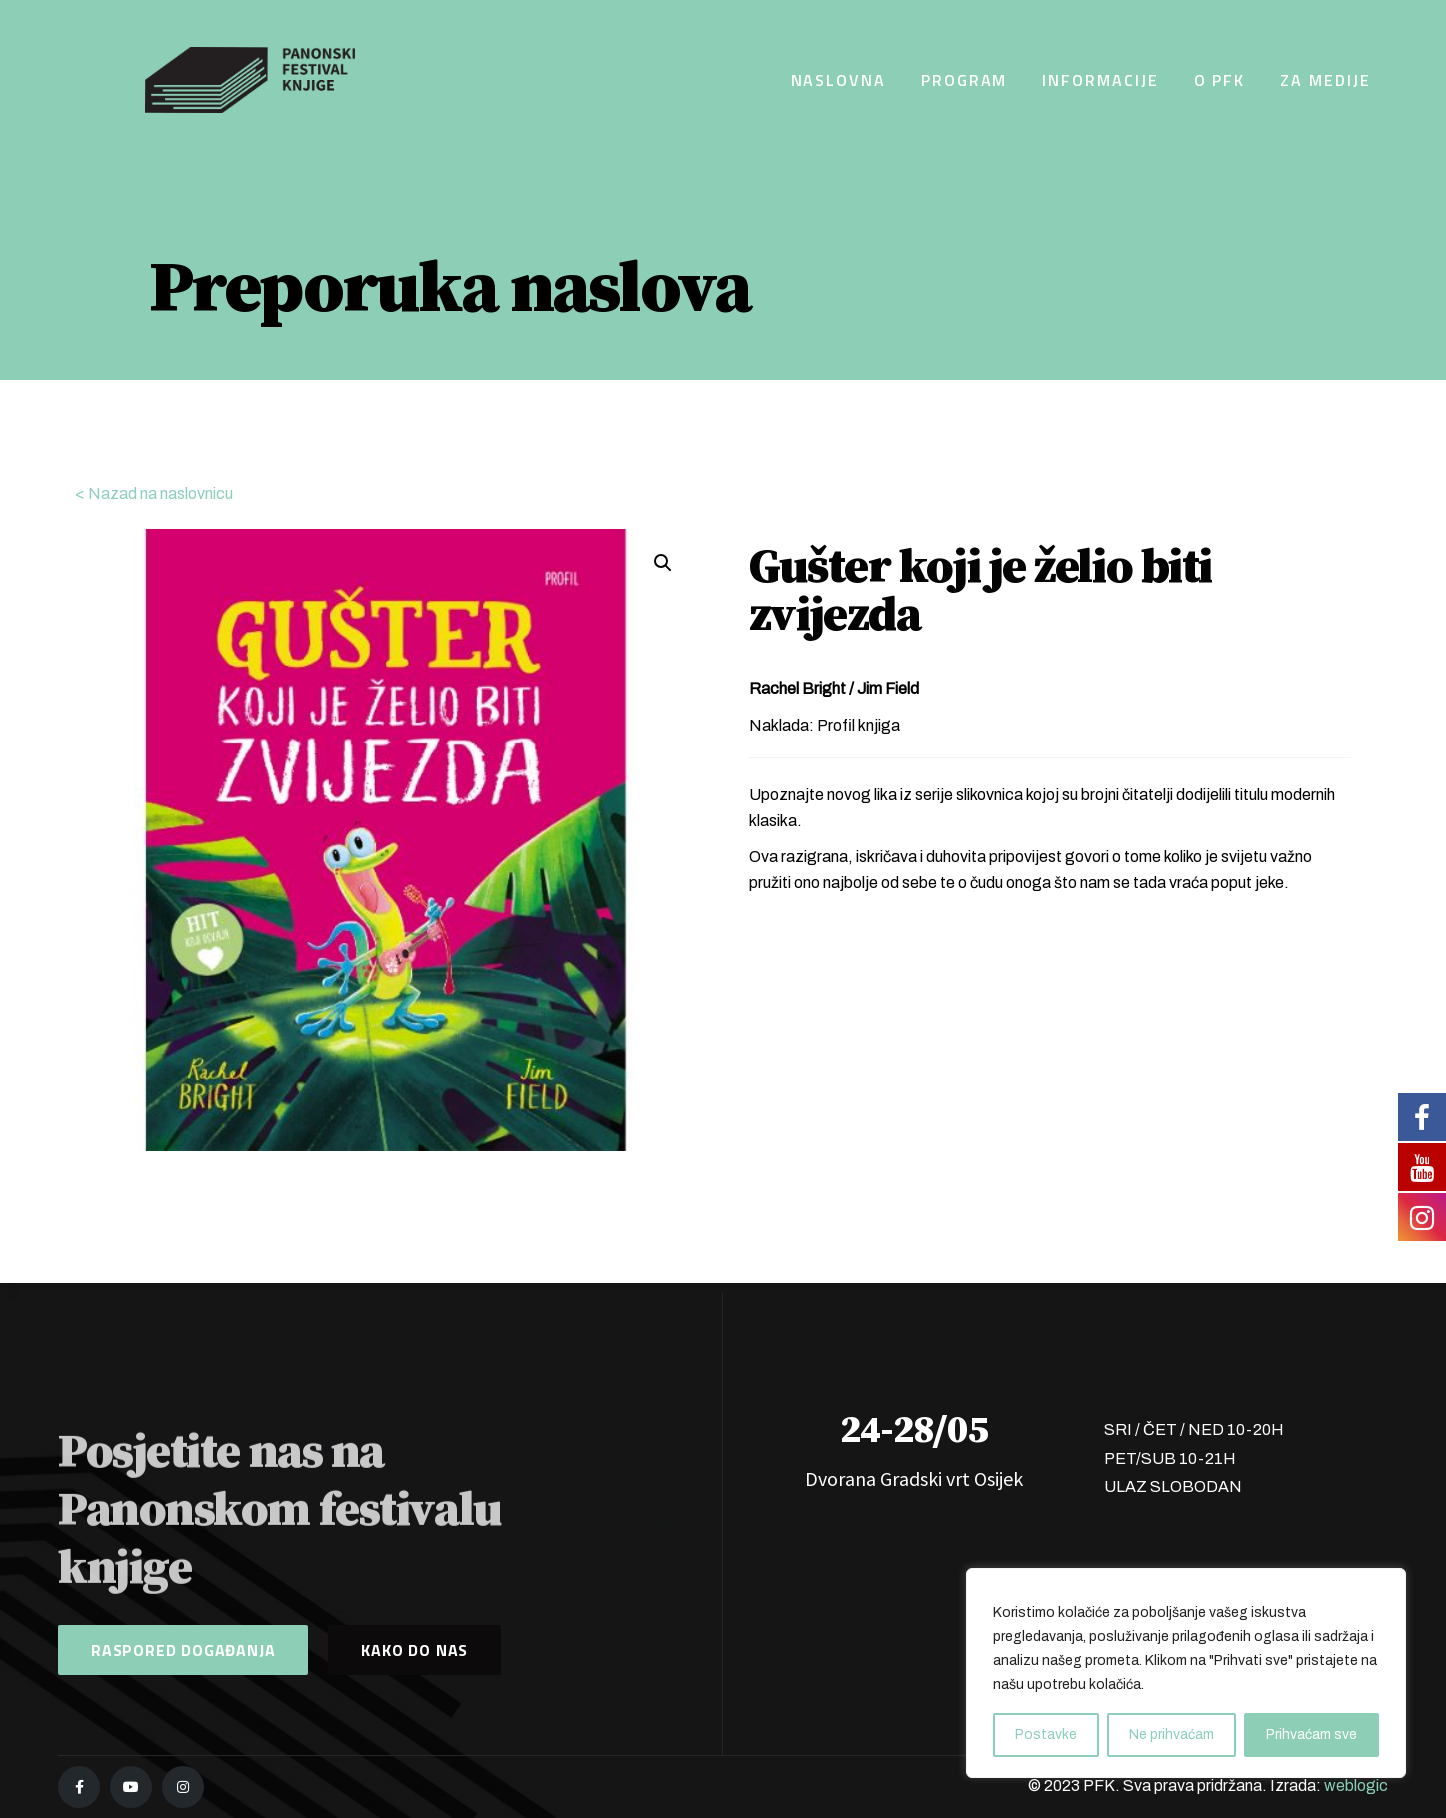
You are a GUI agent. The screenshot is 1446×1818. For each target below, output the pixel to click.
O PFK (1220, 80)
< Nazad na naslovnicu (154, 493)
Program (964, 80)
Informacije (1100, 80)
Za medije (1325, 80)
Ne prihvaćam (1171, 1734)
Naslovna (838, 80)
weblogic (1356, 1785)
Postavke (1046, 1734)
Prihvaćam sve (1311, 1734)
